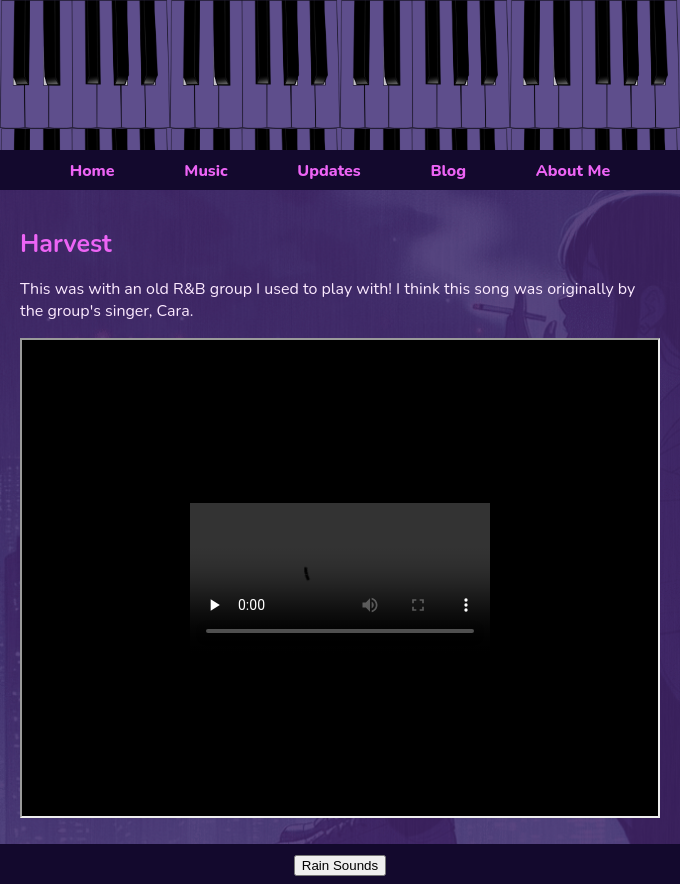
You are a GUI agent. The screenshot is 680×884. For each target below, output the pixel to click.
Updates (328, 171)
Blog (448, 171)
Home (92, 171)
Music (205, 171)
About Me (573, 171)
